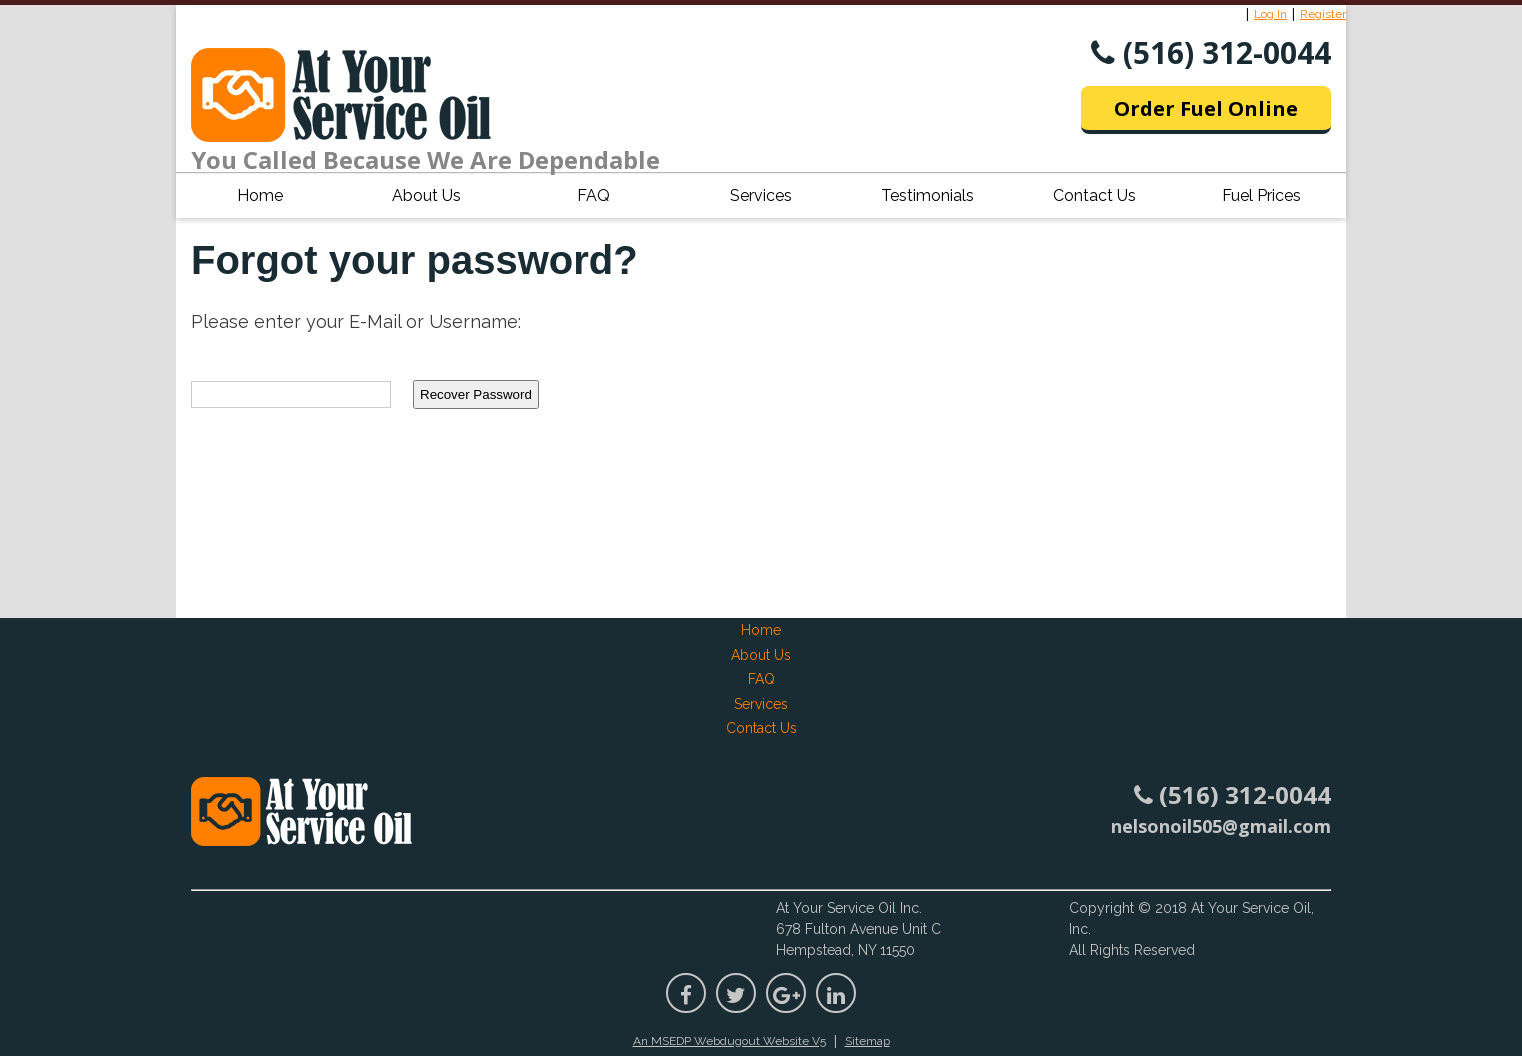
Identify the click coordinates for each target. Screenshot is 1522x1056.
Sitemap (867, 1041)
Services (761, 195)
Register (1323, 14)
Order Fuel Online (1206, 108)
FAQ (593, 195)
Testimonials (927, 195)
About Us (426, 195)
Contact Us (1094, 195)
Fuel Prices (1261, 195)
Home (260, 195)
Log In (1270, 14)
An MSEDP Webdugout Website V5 (729, 1041)
